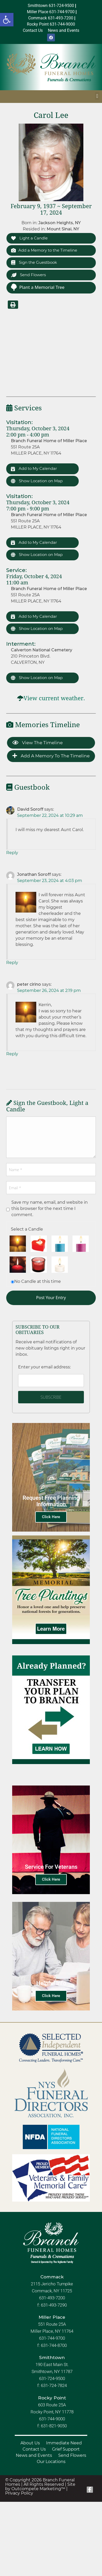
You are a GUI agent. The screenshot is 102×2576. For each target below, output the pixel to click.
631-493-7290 (54, 2305)
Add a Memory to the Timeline (44, 250)
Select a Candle (27, 1229)
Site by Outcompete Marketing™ (40, 2486)
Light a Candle (29, 238)
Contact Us (34, 2449)
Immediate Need (64, 2443)
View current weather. (54, 698)
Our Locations (51, 2461)
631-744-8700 (54, 2345)
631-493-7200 (52, 2297)
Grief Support (66, 2449)
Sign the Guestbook (34, 262)
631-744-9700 (52, 2338)
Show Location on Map (37, 480)
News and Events (34, 2455)
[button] (6, 19)
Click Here (51, 1517)
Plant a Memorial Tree (37, 287)
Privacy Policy (19, 2493)
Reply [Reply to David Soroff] (12, 852)
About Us (30, 2443)
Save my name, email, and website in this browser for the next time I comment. (49, 1208)
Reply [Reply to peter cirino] (12, 1053)
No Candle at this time (37, 1281)
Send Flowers (28, 274)
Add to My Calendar (34, 468)
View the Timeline (37, 742)
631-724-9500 (52, 2378)
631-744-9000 (52, 2418)
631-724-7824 (54, 2385)
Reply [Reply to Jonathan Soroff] (12, 962)
